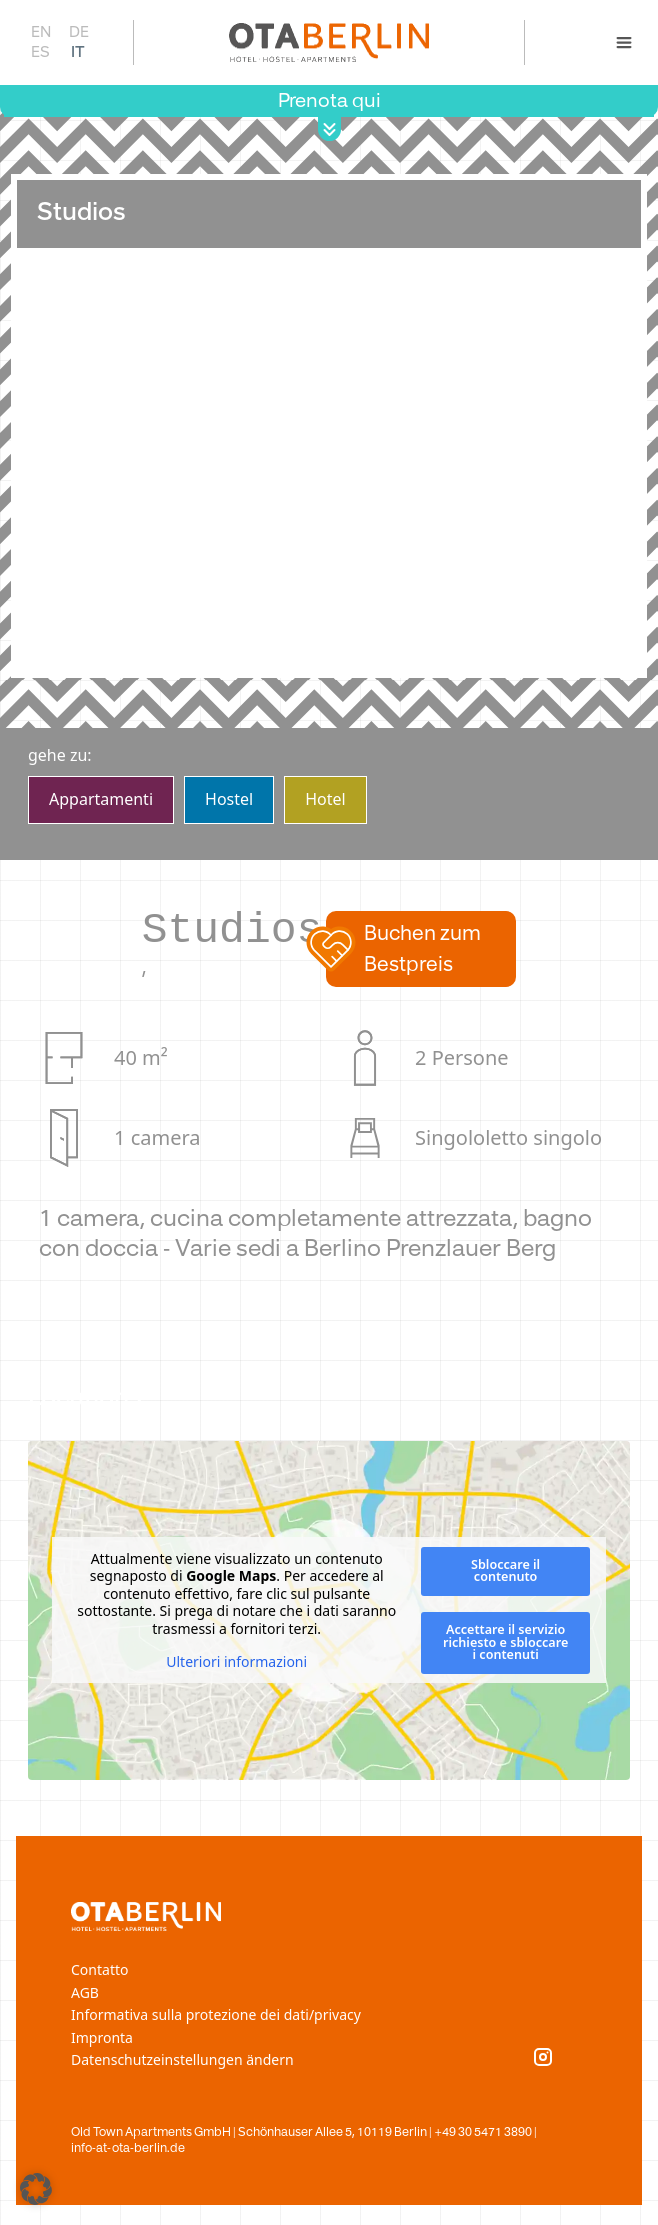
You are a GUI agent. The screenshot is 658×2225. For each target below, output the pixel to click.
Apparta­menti (101, 799)
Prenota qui (329, 100)
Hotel (325, 799)
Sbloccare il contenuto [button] (505, 1571)
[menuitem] (40, 31)
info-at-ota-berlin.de (128, 2148)
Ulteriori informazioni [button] (236, 1663)
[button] (421, 949)
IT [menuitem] (78, 51)
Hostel (229, 799)
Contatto (99, 1969)
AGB (85, 1992)
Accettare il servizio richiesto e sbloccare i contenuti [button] (505, 1642)
